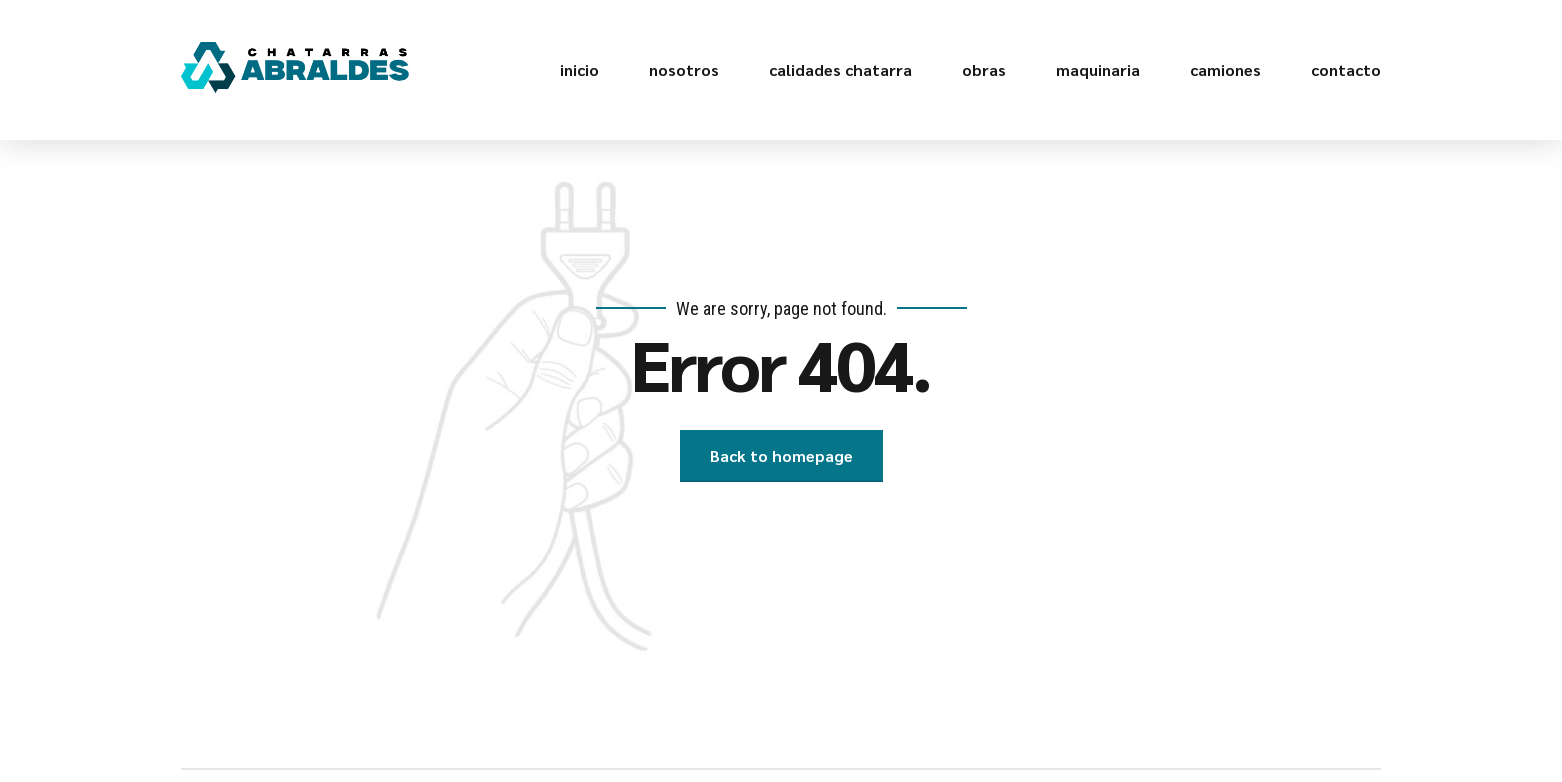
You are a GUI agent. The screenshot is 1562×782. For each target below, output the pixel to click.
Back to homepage (781, 455)
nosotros (684, 69)
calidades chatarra (840, 69)
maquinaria (1098, 69)
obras (984, 69)
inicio (579, 69)
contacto (1346, 69)
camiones (1225, 69)
